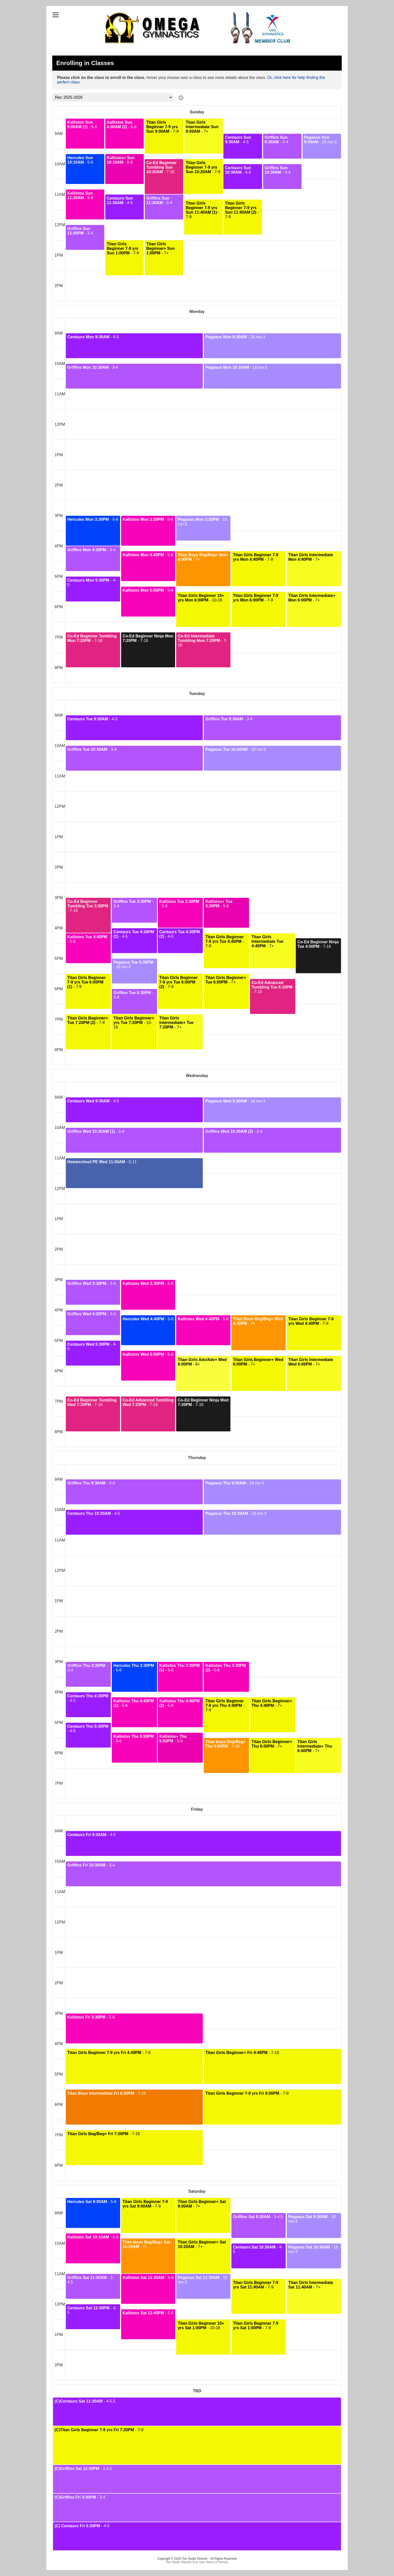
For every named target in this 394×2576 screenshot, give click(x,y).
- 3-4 (276, 139)
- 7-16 (161, 167)
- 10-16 (201, 597)
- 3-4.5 (258, 2217)
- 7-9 (162, 126)
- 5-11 (102, 1162)
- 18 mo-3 (320, 139)
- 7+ (202, 126)
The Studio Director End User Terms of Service (197, 2562)
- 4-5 (238, 139)
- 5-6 (82, 124)
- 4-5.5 (85, 2401)
